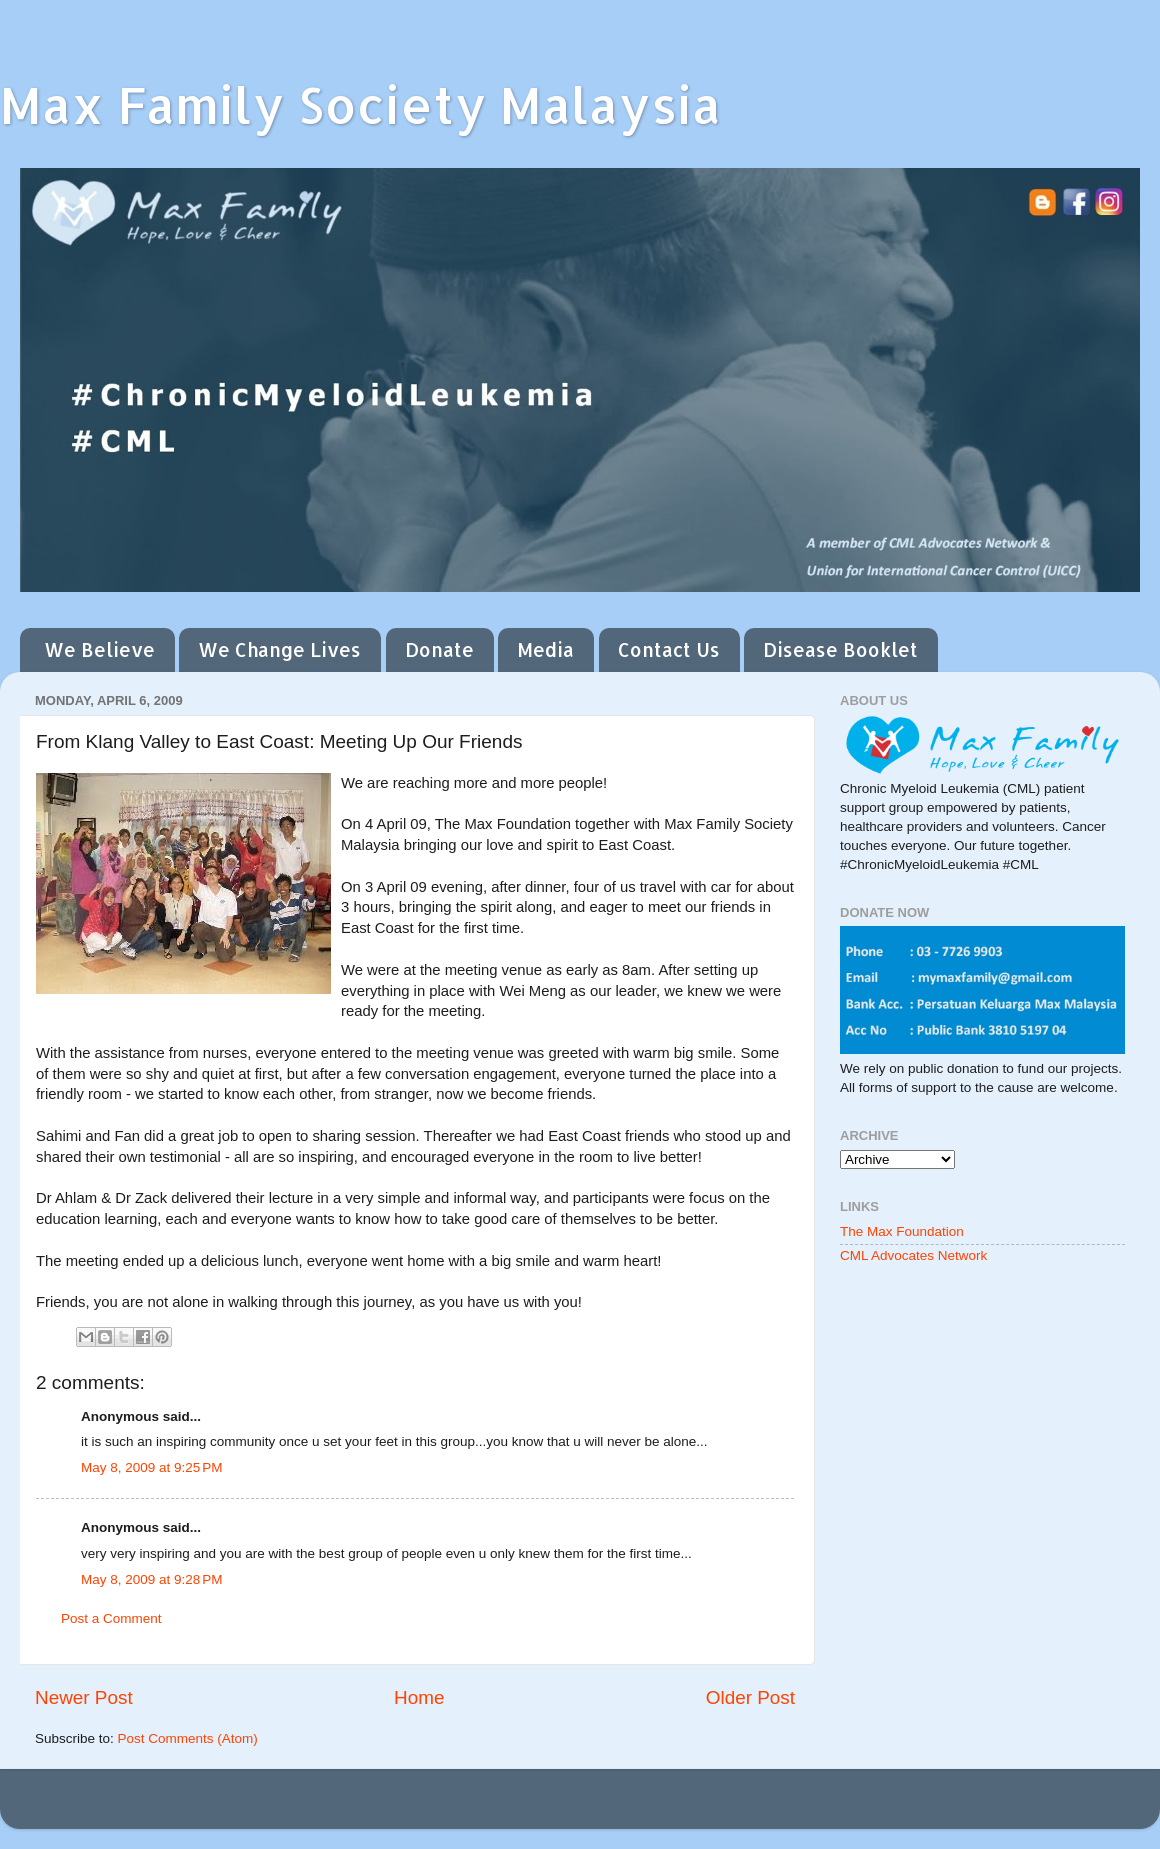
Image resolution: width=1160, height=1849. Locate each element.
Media (545, 649)
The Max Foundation (902, 1231)
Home (419, 1697)
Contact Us (669, 649)
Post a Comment (111, 1618)
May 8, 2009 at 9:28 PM (151, 1579)
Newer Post (84, 1697)
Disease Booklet (840, 649)
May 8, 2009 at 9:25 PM (151, 1467)
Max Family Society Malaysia (360, 104)
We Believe (99, 649)
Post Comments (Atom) (188, 1738)
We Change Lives (279, 649)
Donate (439, 649)
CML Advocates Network (913, 1255)
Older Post (750, 1697)
